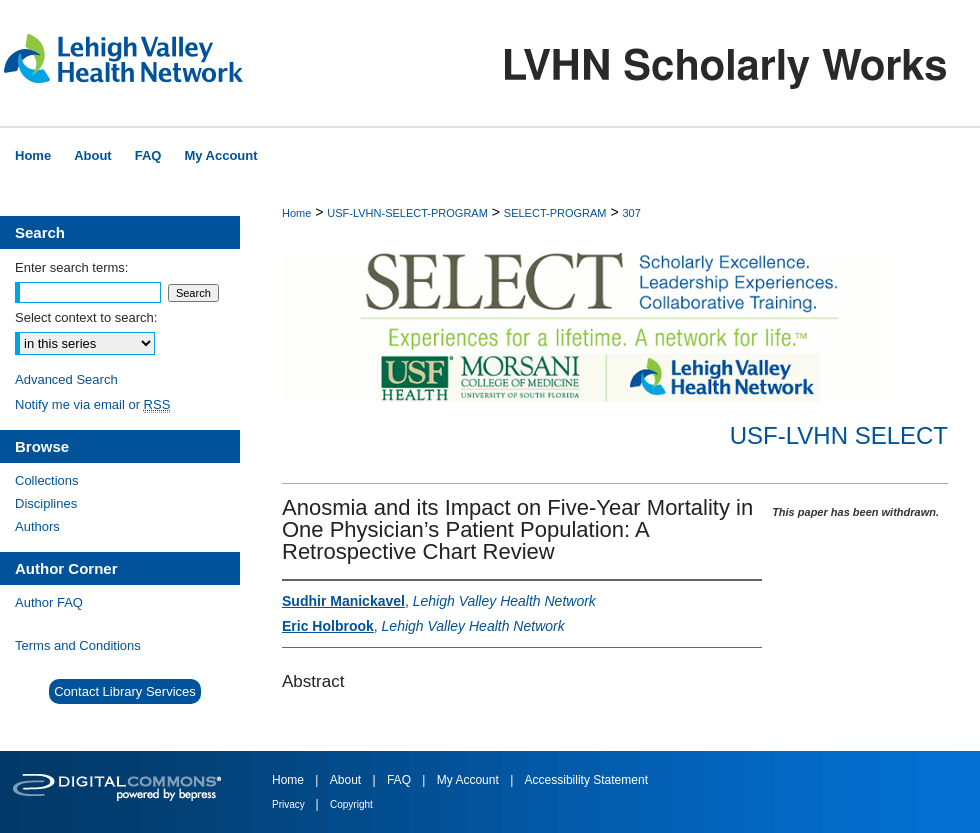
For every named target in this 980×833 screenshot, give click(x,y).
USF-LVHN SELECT (839, 435)
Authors (37, 526)
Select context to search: (86, 317)
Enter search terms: (71, 267)
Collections (47, 480)
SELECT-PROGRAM (555, 213)
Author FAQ (49, 602)
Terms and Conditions (78, 645)
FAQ (400, 780)
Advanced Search (66, 379)
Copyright (351, 804)
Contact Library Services (125, 691)
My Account (469, 780)
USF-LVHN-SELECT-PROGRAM (407, 213)
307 (631, 213)
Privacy (290, 804)
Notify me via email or (92, 404)
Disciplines (46, 503)
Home (296, 213)
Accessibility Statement (586, 780)
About (347, 780)
